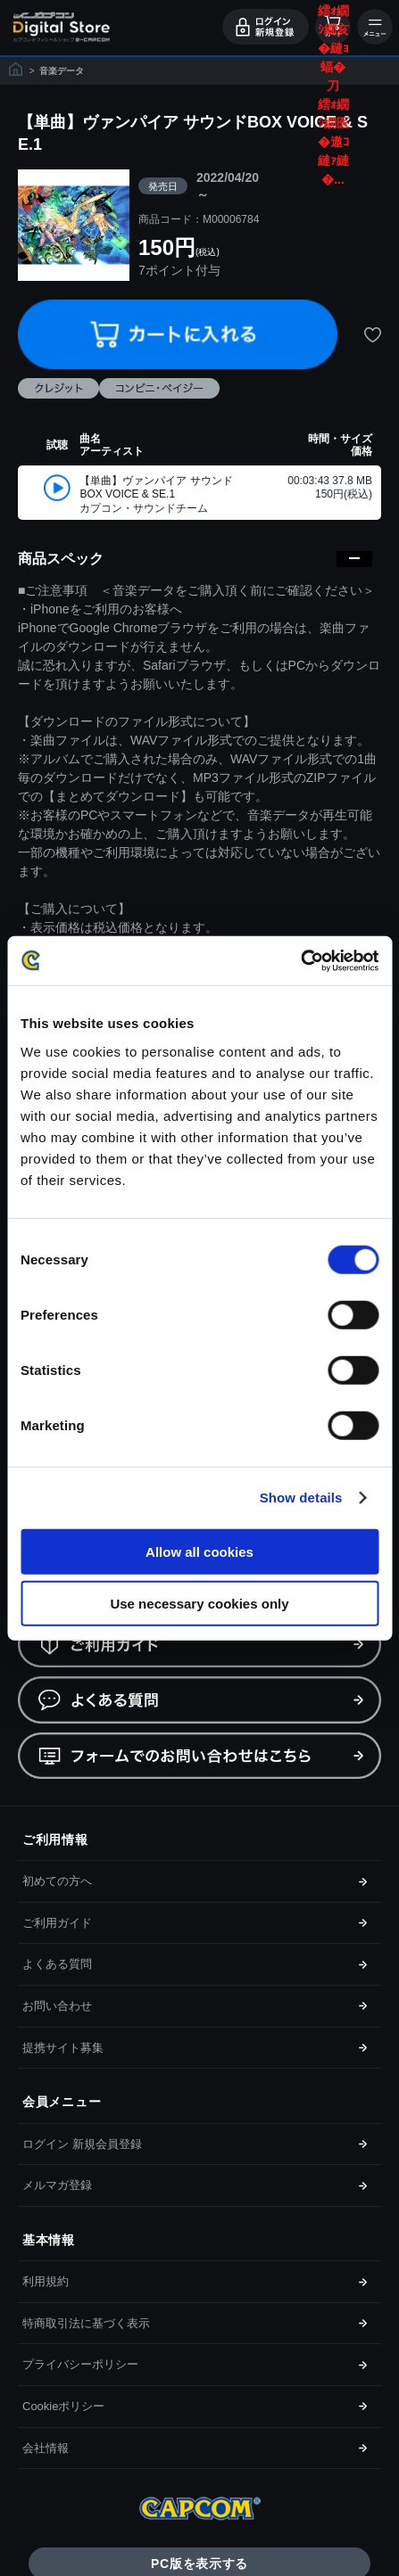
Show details (301, 1497)
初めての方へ (57, 1881)
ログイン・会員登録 (265, 27)
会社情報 (45, 2448)
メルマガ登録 (57, 2185)
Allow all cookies (199, 1551)
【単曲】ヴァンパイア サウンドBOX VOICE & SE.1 (155, 487)
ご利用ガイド (57, 1923)
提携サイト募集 (63, 2047)
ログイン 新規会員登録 (82, 2144)
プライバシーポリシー (80, 2364)
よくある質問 (57, 1964)
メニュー (375, 27)
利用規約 (45, 2281)
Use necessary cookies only (199, 1603)
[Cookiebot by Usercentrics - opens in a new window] (300, 960)
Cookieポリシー (63, 2406)
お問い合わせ (57, 2005)
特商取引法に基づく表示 (86, 2323)
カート (333, 27)
